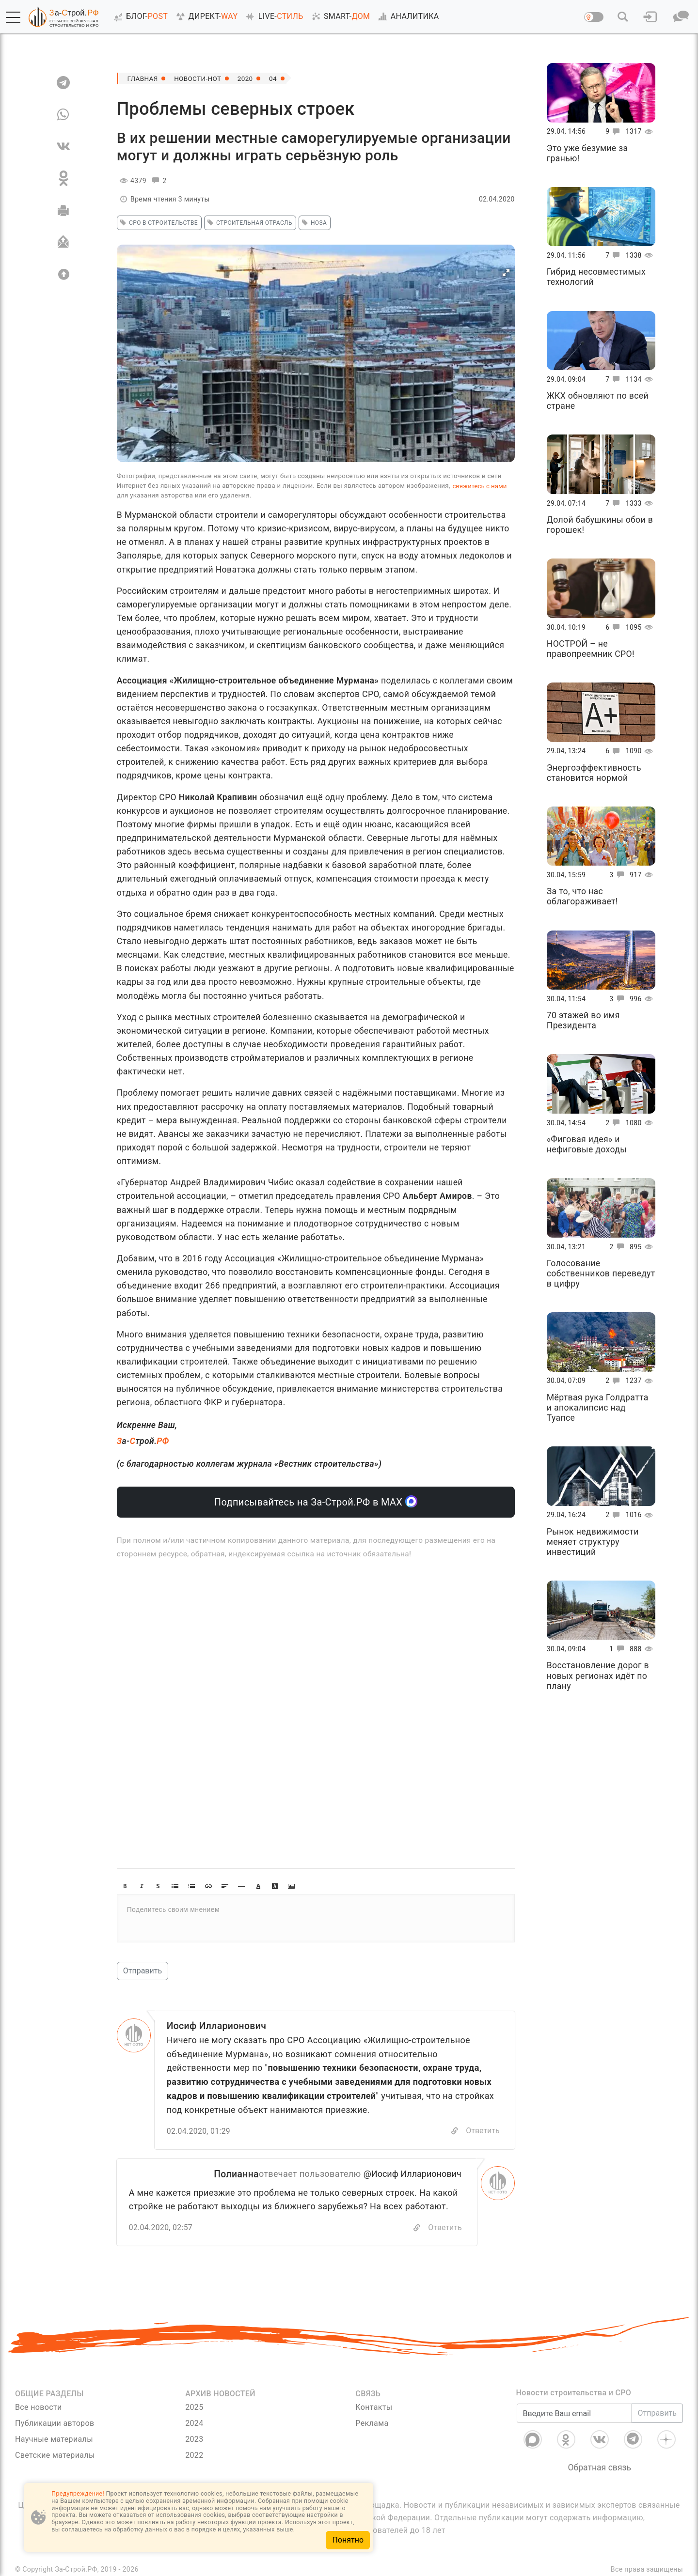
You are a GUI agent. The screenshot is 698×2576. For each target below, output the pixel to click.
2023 (194, 2439)
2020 (249, 78)
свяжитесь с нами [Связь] (479, 486)
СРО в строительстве (157, 223)
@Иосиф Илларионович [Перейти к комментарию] (412, 2174)
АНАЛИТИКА (407, 16)
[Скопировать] (417, 2228)
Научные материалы (54, 2439)
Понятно (348, 2540)
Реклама (371, 2423)
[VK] (63, 146)
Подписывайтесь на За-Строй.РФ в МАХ (315, 1501)
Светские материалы (55, 2455)
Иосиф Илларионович (218, 2026)
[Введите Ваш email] (574, 2413)
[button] (13, 17)
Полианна (235, 2174)
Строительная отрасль (248, 223)
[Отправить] (63, 242)
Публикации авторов (54, 2423)
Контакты (373, 2407)
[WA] (63, 114)
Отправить (142, 1970)
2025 (194, 2407)
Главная (143, 78)
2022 (194, 2455)
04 (277, 78)
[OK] (63, 178)
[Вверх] (63, 274)
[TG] (63, 82)
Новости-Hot (199, 78)
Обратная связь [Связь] (599, 2468)
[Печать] (63, 210)
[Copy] (454, 2132)
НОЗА (313, 223)
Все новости (38, 2407)
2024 (194, 2423)
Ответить (483, 2131)
